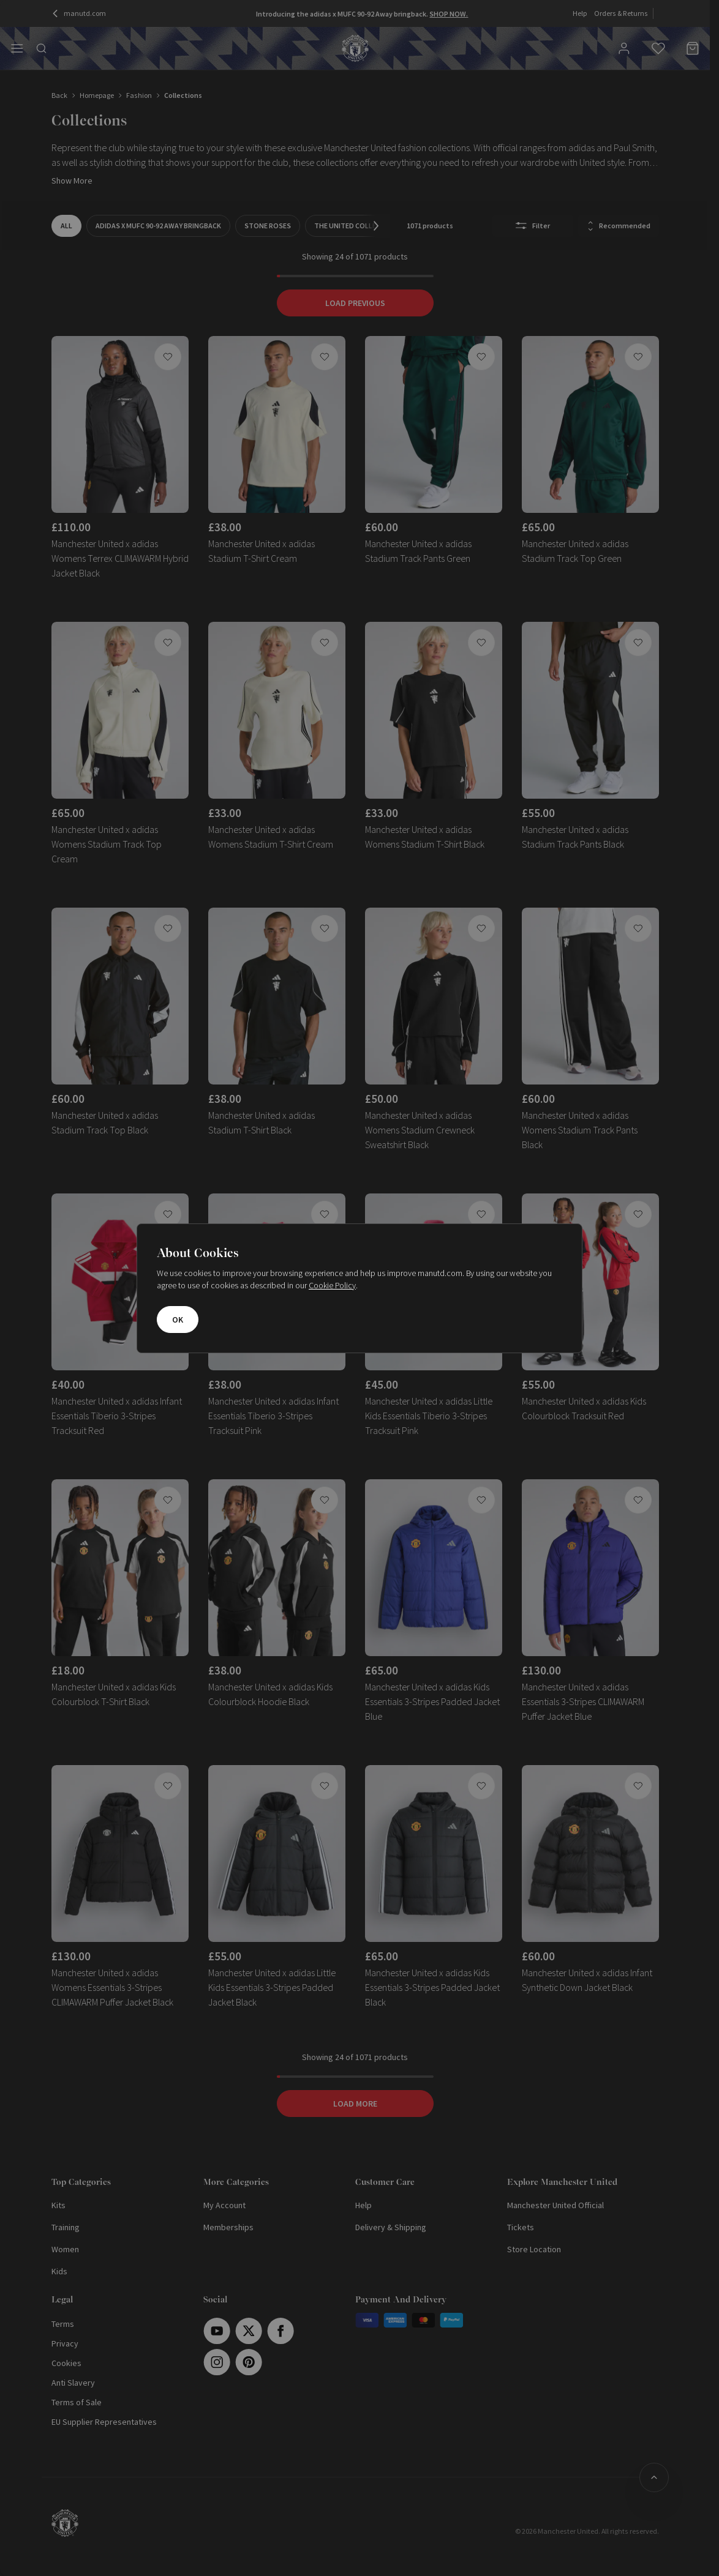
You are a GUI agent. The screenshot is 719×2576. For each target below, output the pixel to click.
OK (177, 1319)
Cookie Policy (332, 1285)
